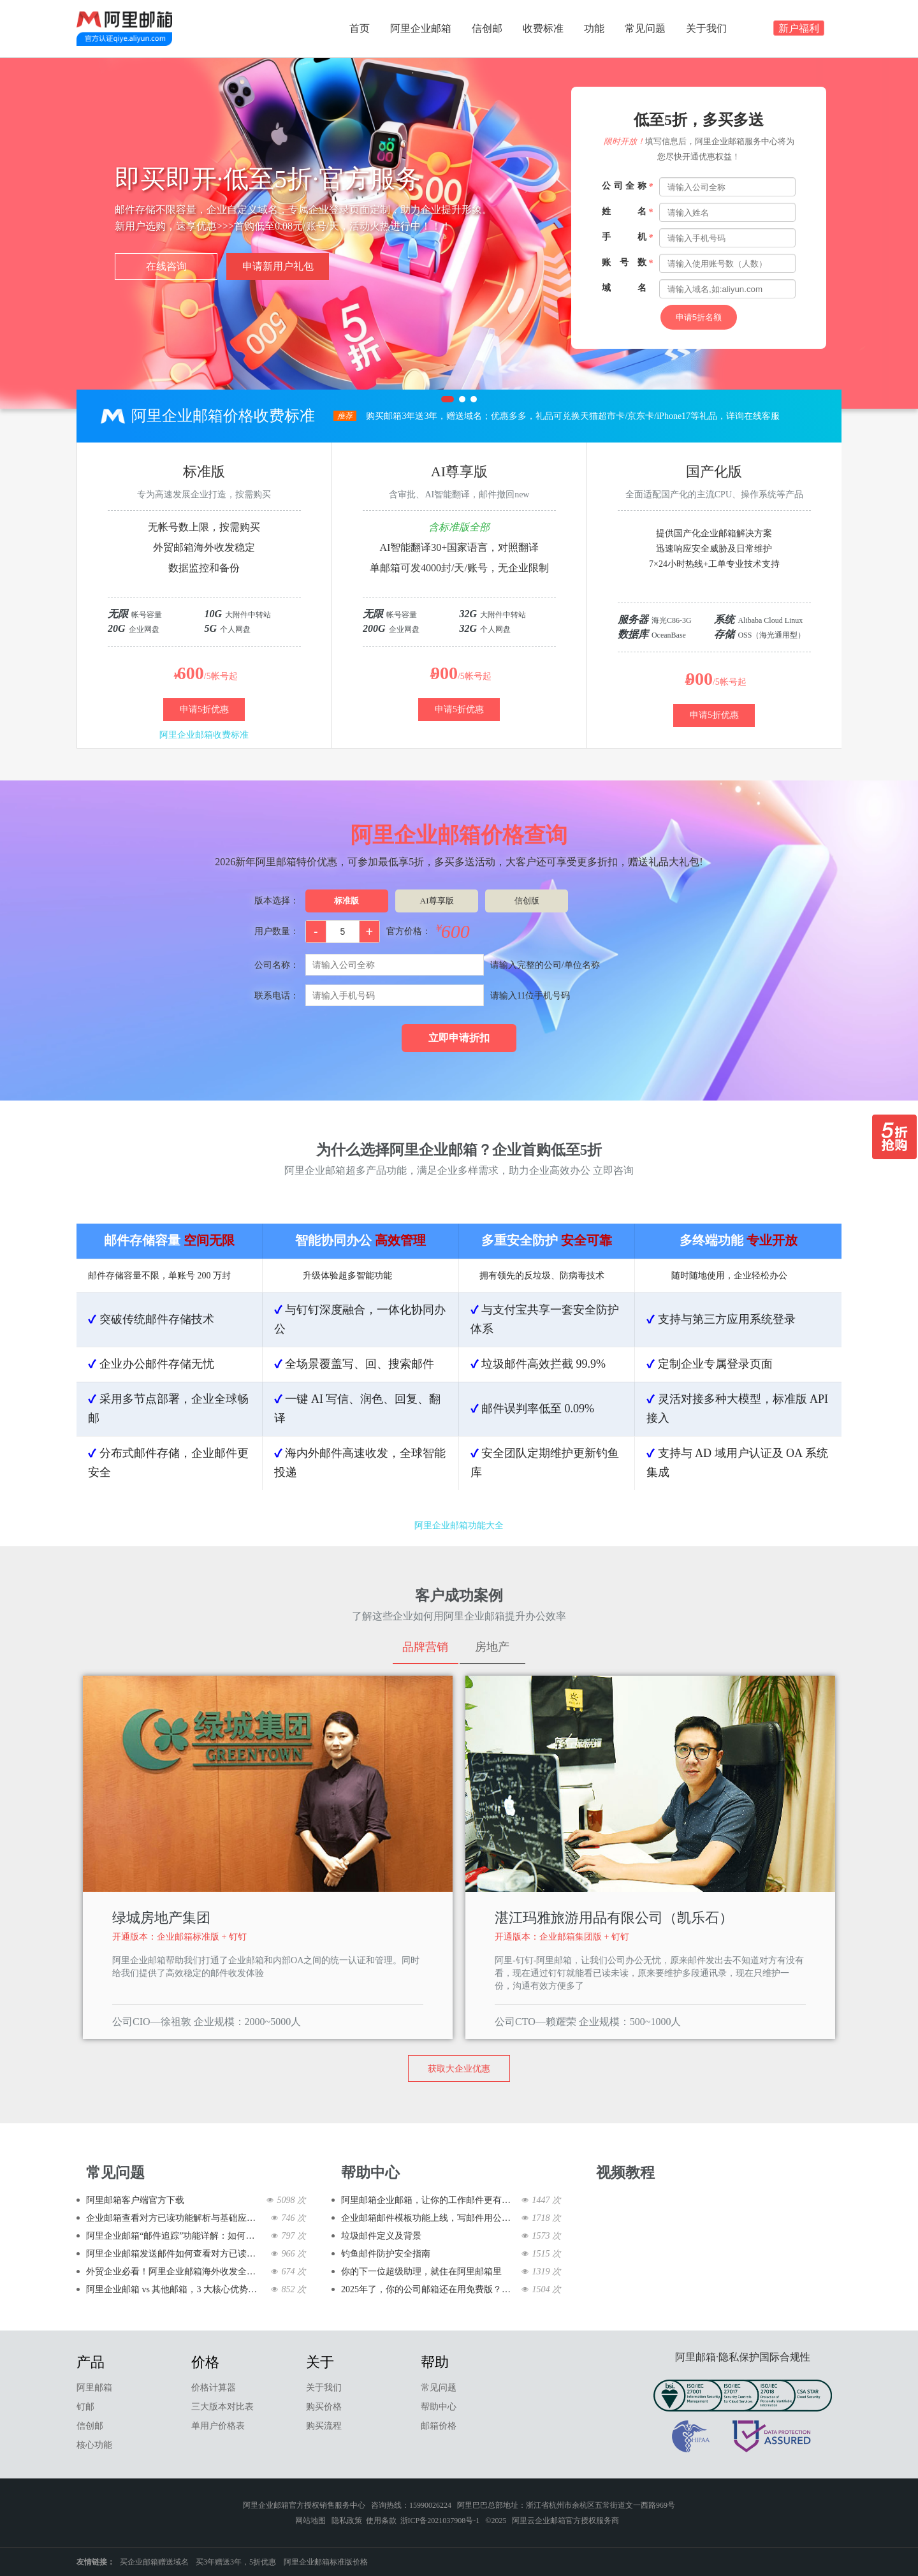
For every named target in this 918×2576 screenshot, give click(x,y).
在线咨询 (166, 266)
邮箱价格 (438, 2426)
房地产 (492, 1647)
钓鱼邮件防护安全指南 (385, 2253)
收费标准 (543, 28)
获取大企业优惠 (459, 2069)
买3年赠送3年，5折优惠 (236, 2562)
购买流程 (324, 2426)
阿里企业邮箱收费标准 (204, 735)
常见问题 (645, 28)
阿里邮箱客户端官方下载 (135, 2200)
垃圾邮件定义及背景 (381, 2236)
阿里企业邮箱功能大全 (459, 1525)
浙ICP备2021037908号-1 (440, 2520)
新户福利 (798, 30)
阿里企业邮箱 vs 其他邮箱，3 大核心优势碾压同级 (174, 2289)
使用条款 (381, 2520)
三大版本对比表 (222, 2406)
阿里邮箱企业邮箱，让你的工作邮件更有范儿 (429, 2200)
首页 (359, 28)
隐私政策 (347, 2520)
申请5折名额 (699, 317)
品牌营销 (425, 1647)
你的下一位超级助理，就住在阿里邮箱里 (421, 2271)
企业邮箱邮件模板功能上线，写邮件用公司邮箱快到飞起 (429, 2218)
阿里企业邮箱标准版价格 (326, 2562)
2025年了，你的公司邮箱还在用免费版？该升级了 (429, 2289)
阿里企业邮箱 (420, 28)
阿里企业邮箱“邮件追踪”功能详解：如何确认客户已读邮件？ (174, 2236)
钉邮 (85, 2406)
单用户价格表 (218, 2426)
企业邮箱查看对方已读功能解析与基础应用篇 (174, 2218)
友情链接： (95, 2562)
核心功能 (94, 2445)
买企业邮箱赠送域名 (154, 2562)
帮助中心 (438, 2406)
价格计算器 (213, 2387)
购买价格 (324, 2406)
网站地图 (310, 2520)
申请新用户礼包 (278, 266)
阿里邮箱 (94, 2387)
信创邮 (487, 28)
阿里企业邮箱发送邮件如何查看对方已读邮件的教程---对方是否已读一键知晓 (174, 2253)
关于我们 (706, 28)
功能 (594, 28)
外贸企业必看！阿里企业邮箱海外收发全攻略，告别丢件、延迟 (174, 2271)
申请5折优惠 (204, 709)
